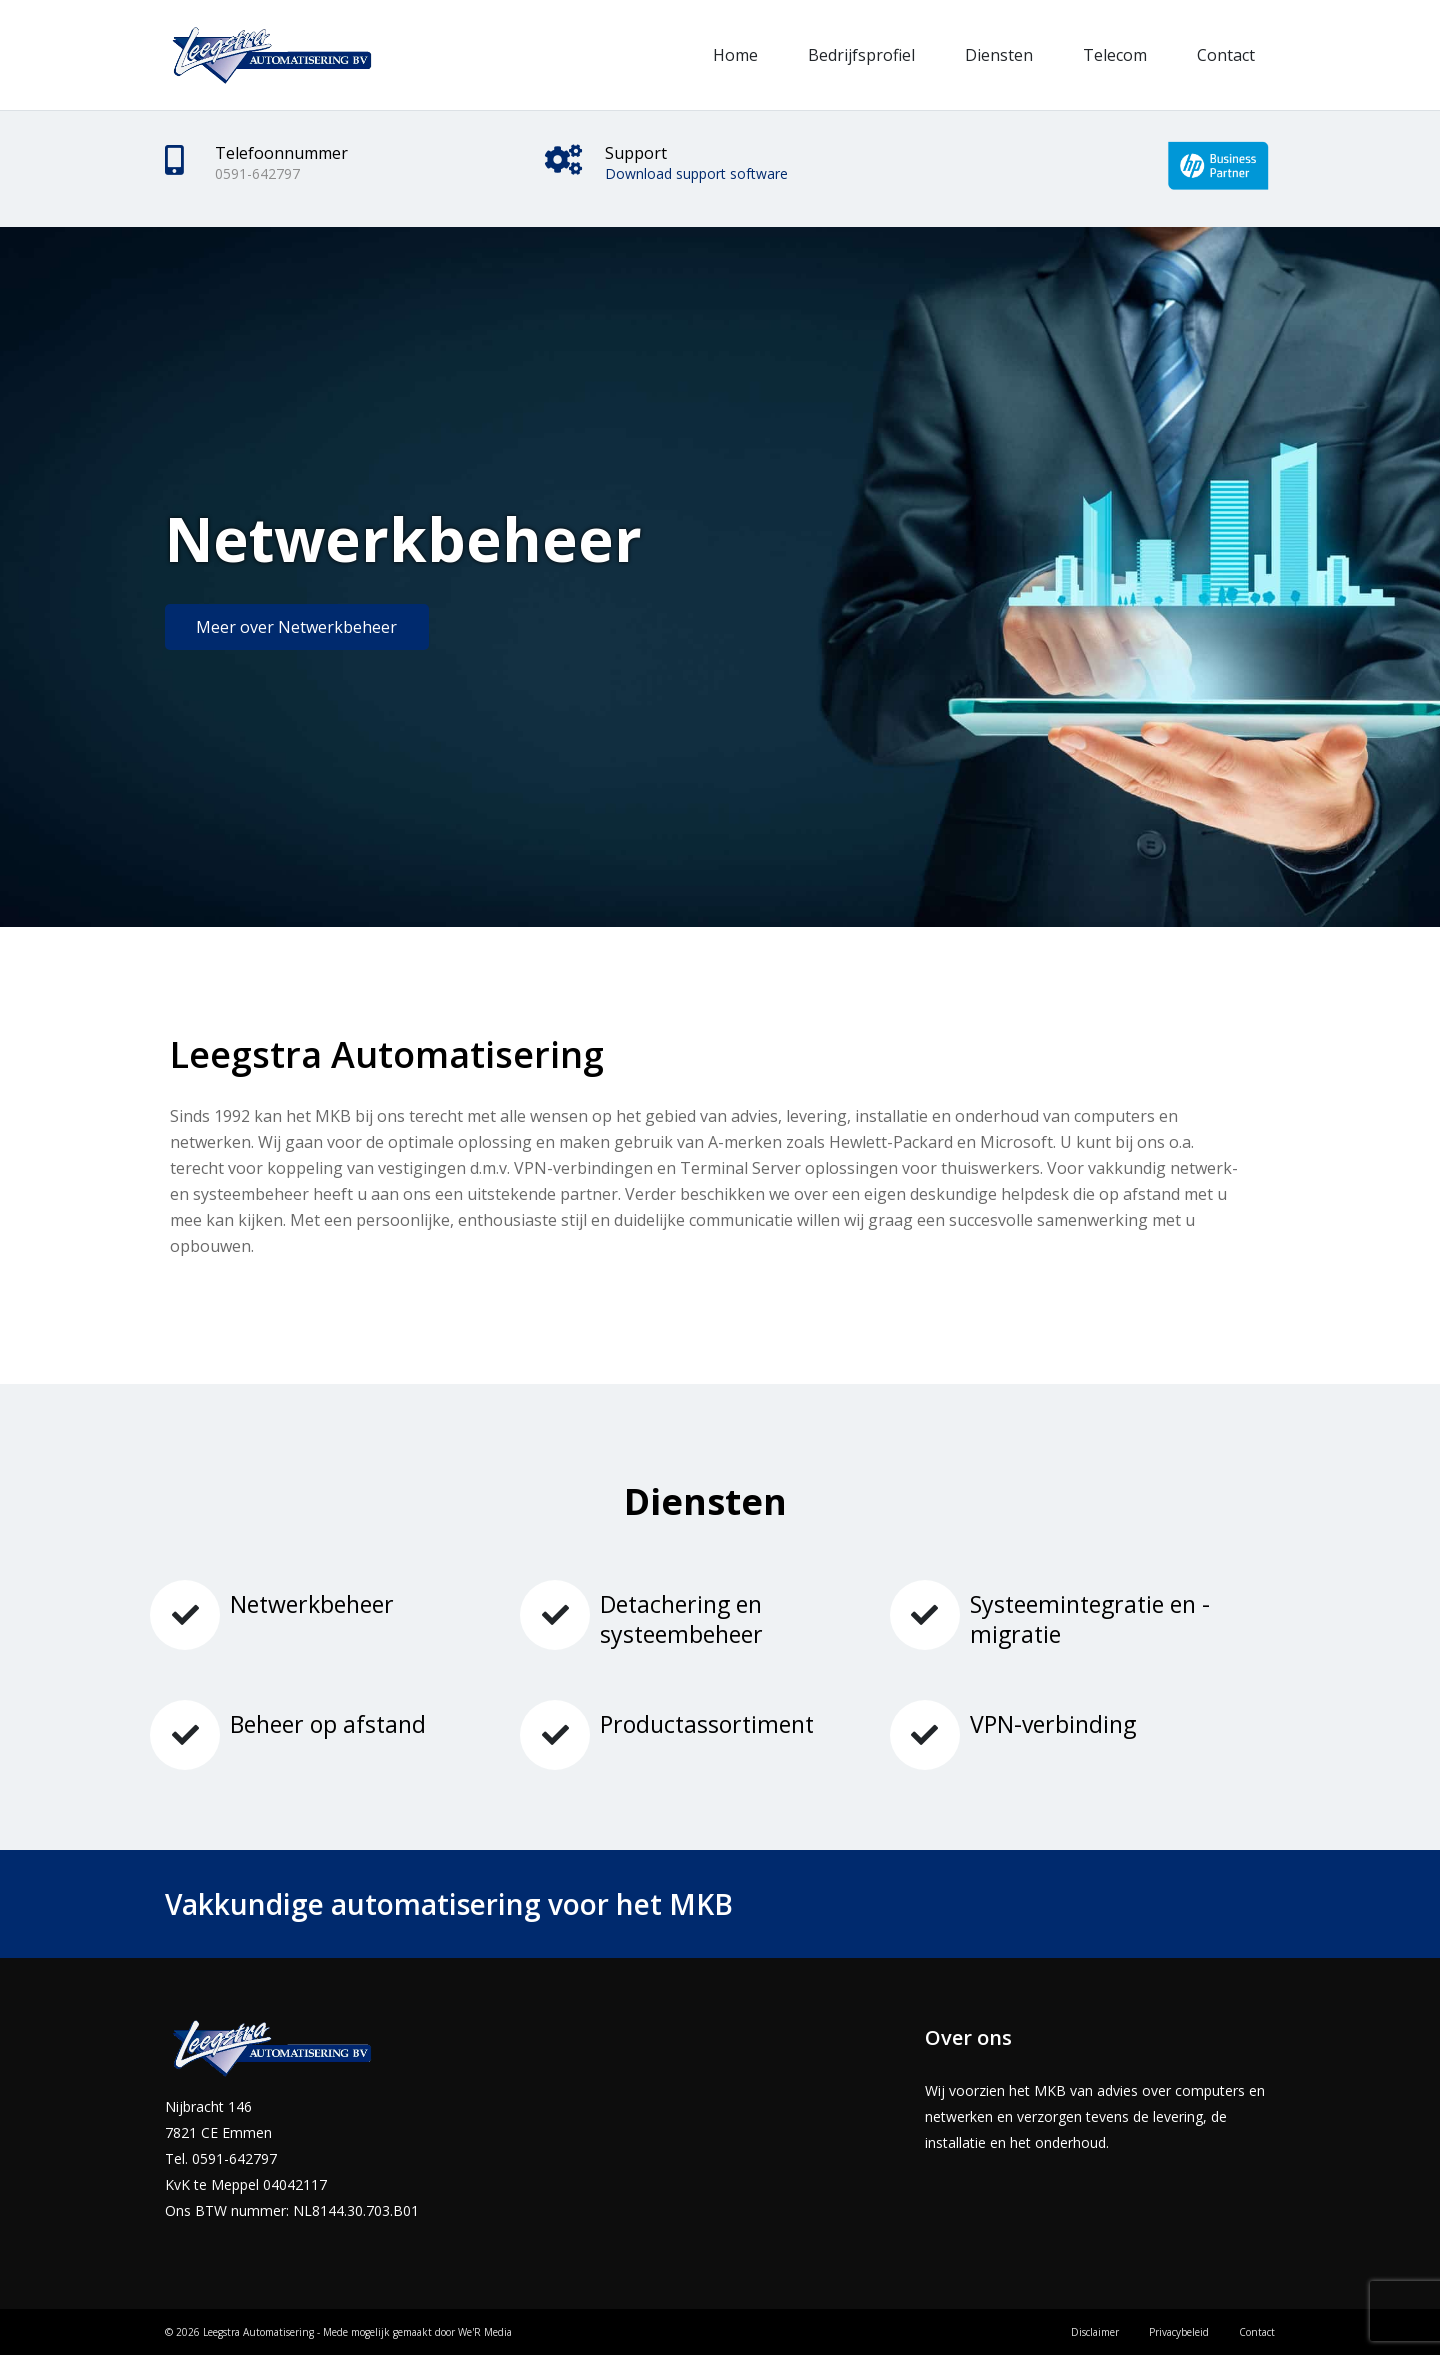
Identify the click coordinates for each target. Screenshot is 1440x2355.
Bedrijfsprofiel (861, 55)
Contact (1226, 55)
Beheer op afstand (328, 1724)
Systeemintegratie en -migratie (1090, 1619)
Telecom (1115, 55)
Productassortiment (707, 1724)
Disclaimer (1095, 2332)
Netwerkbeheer (312, 1604)
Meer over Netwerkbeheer (296, 627)
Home (735, 55)
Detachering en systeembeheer (681, 1619)
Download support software (696, 173)
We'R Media (485, 2332)
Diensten (999, 55)
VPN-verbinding (1053, 1724)
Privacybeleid (1179, 2332)
